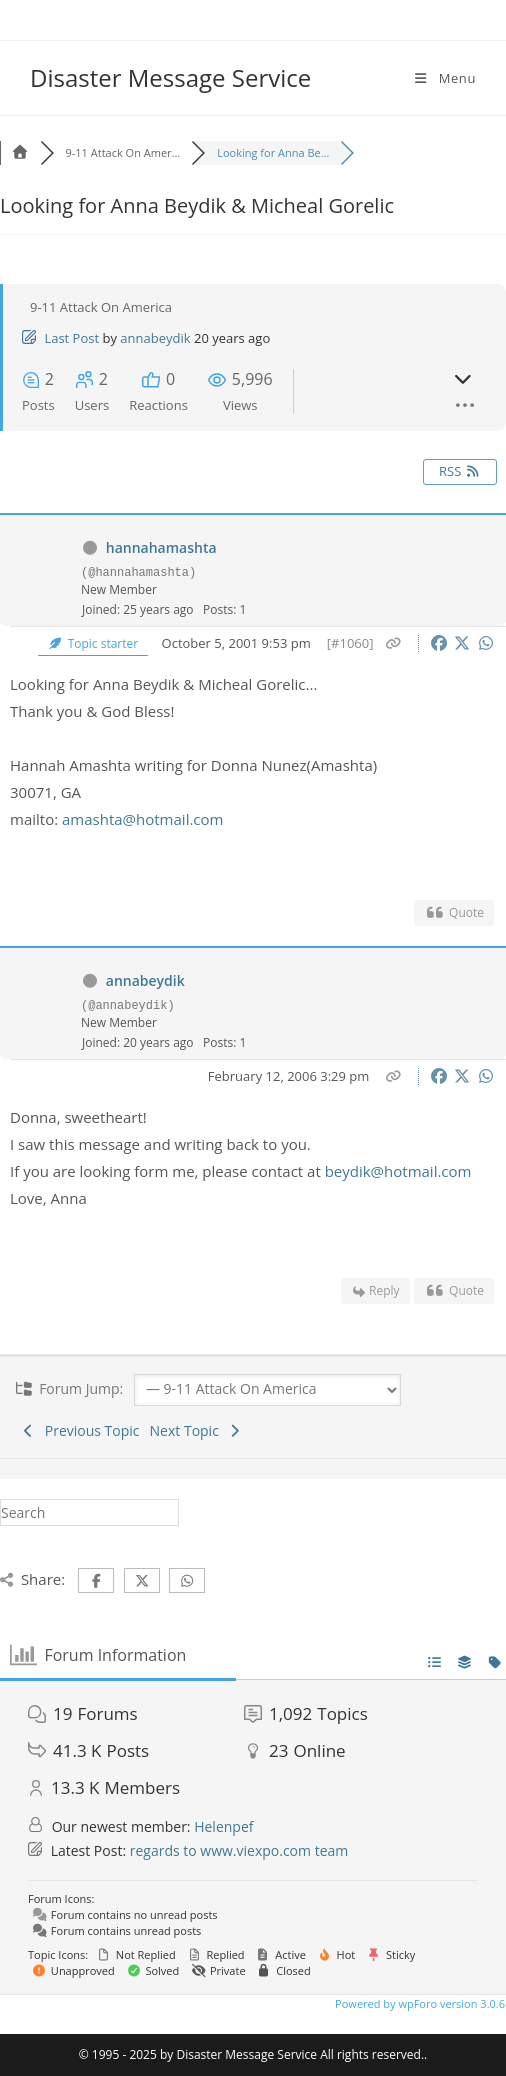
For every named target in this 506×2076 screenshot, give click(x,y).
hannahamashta (161, 547)
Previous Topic (80, 1430)
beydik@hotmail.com (398, 1171)
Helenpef (223, 1826)
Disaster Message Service (170, 77)
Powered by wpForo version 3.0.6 (418, 2003)
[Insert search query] (89, 1512)
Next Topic (197, 1430)
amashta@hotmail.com (142, 819)
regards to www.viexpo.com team (239, 1850)
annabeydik (155, 338)
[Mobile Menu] (444, 78)
